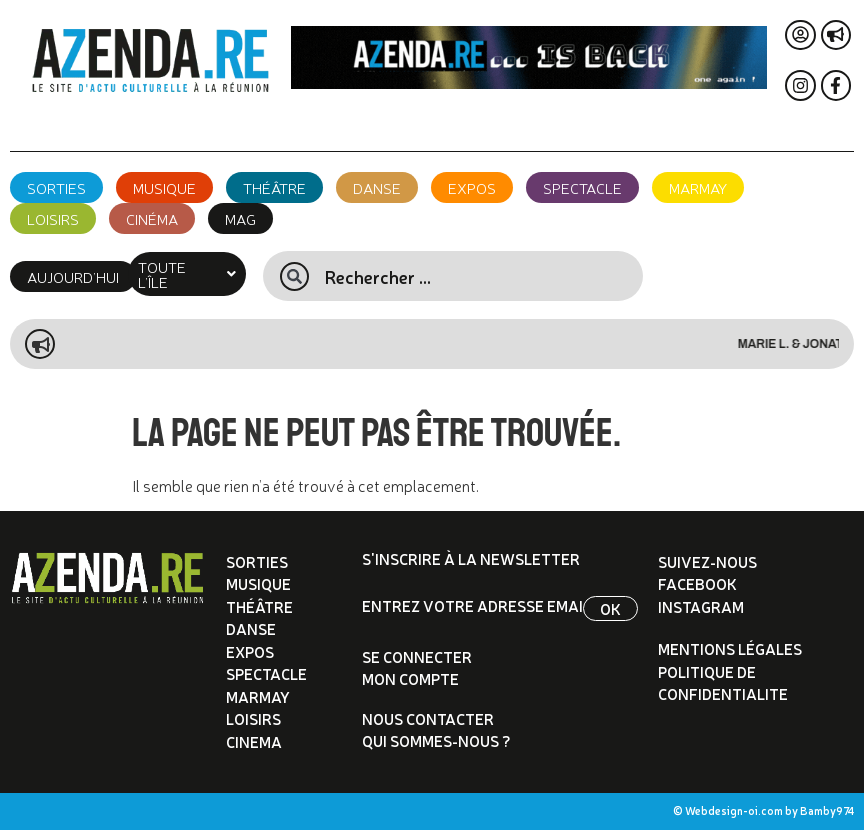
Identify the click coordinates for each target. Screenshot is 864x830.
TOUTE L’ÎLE (187, 274)
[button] (187, 274)
